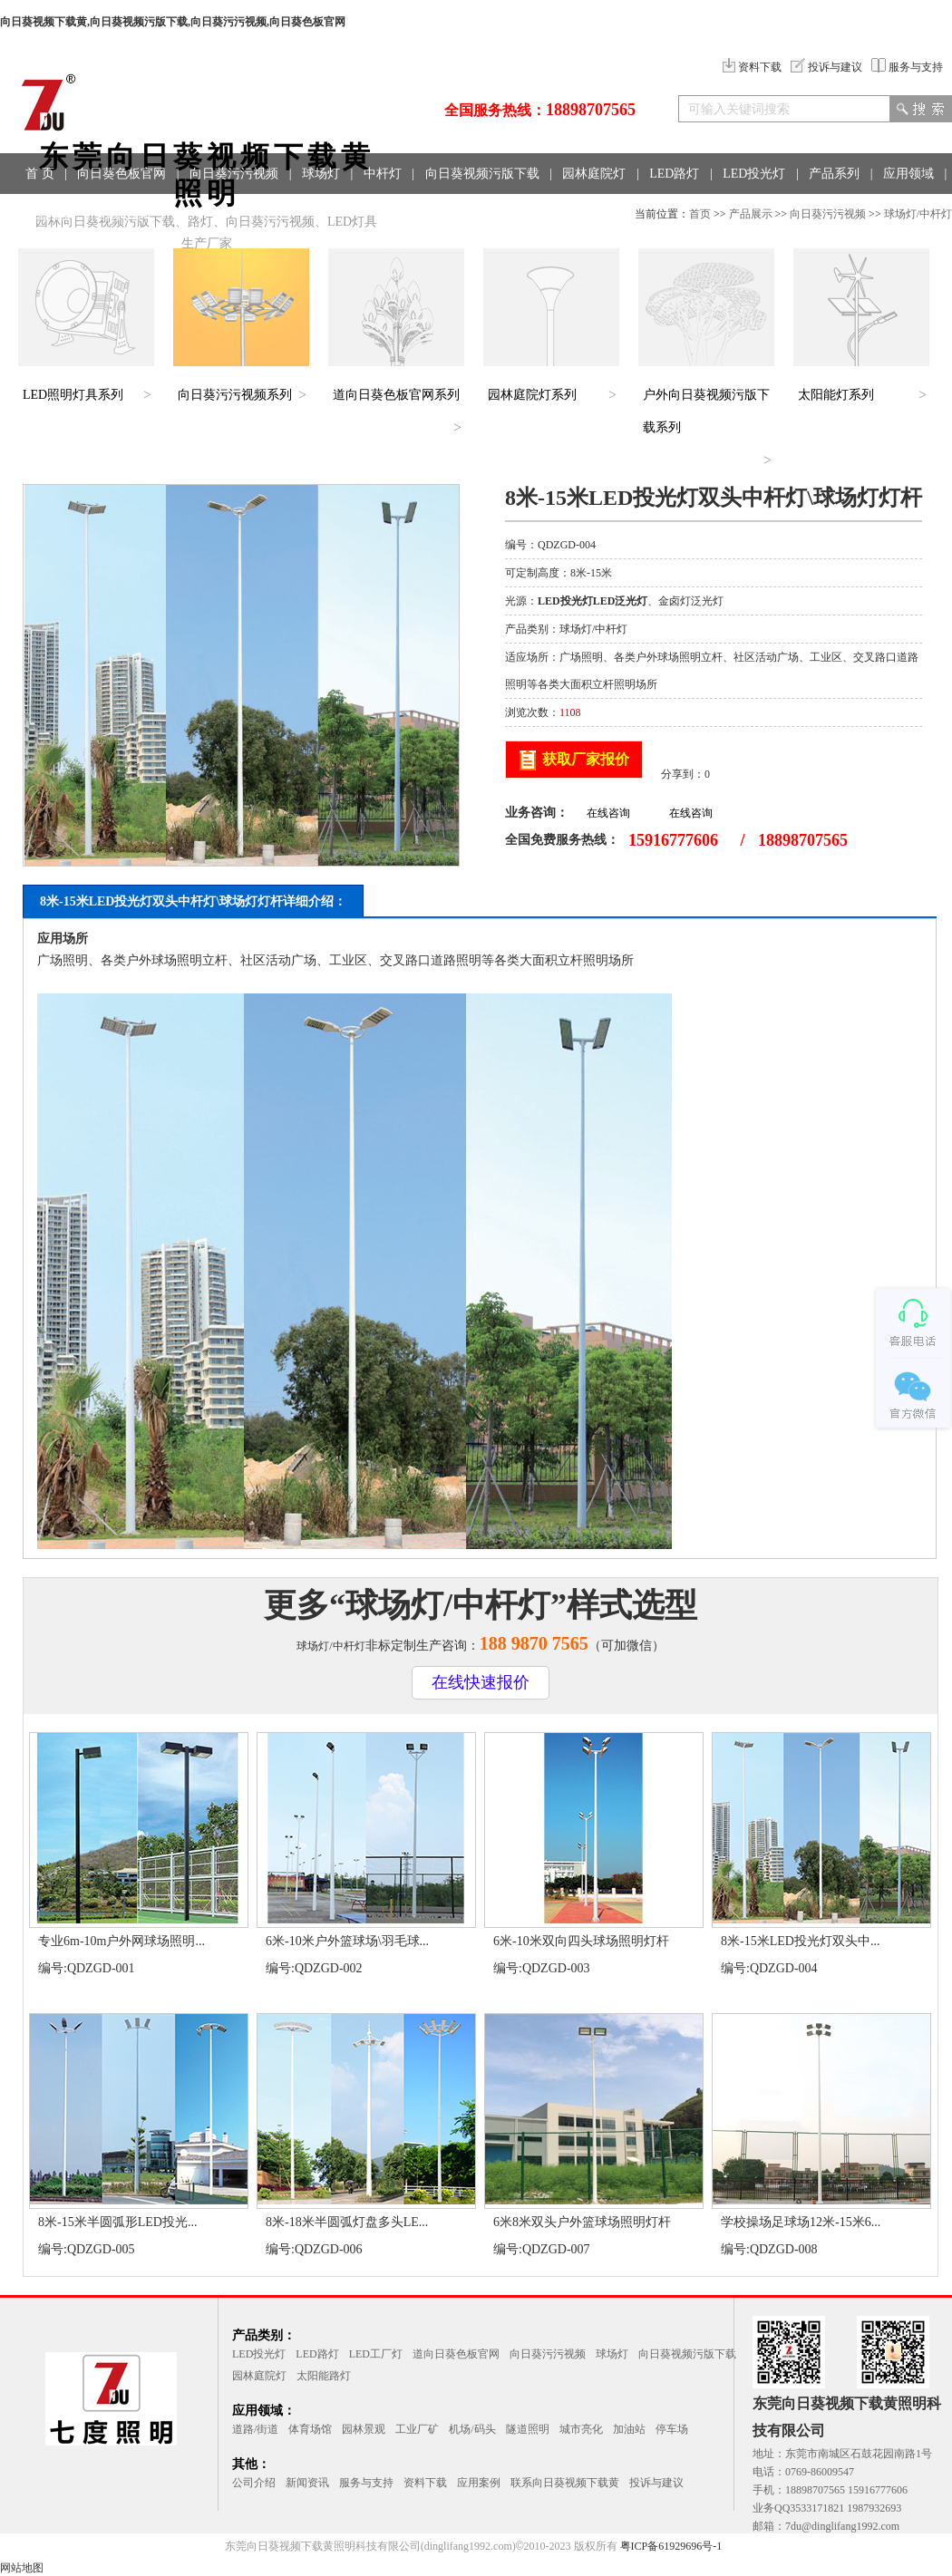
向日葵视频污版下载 (482, 173)
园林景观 (363, 2429)
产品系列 (834, 173)
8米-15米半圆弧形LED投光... (117, 2222)
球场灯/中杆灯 (918, 214)
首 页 (39, 173)
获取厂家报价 (585, 759)
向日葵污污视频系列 (235, 395)
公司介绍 (254, 2482)
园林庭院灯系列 (532, 395)
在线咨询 (608, 813)
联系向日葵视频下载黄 (564, 2482)
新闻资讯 (307, 2482)
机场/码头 (472, 2429)
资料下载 (752, 67)
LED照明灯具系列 (73, 395)
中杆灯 (383, 173)
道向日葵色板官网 (456, 2354)
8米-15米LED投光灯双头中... (800, 1941)
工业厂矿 (417, 2429)
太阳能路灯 (323, 2375)
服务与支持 (907, 67)
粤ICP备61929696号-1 (671, 2546)
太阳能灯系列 (836, 395)
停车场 (672, 2429)
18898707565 (591, 110)
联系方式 (125, 214)
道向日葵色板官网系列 (396, 395)
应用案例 (478, 2482)
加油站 (629, 2429)
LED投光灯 (754, 173)
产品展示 (750, 214)
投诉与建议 (826, 67)
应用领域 (908, 173)
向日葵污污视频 (233, 173)
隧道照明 (527, 2429)
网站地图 (22, 2567)
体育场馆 (310, 2429)
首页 (700, 214)
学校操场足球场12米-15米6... (800, 2222)
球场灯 (321, 173)
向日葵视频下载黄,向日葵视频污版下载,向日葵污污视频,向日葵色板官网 (172, 21)
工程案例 (50, 214)
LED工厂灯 (376, 2354)
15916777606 (673, 840)
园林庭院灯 (594, 173)
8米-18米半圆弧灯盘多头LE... (347, 2222)
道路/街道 (255, 2429)
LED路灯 (674, 173)
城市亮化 (581, 2429)
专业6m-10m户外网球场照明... (121, 1941)
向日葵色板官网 (121, 173)
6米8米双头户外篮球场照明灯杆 (582, 2222)
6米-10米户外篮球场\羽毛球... (347, 1941)
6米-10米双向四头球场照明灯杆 (581, 1941)
